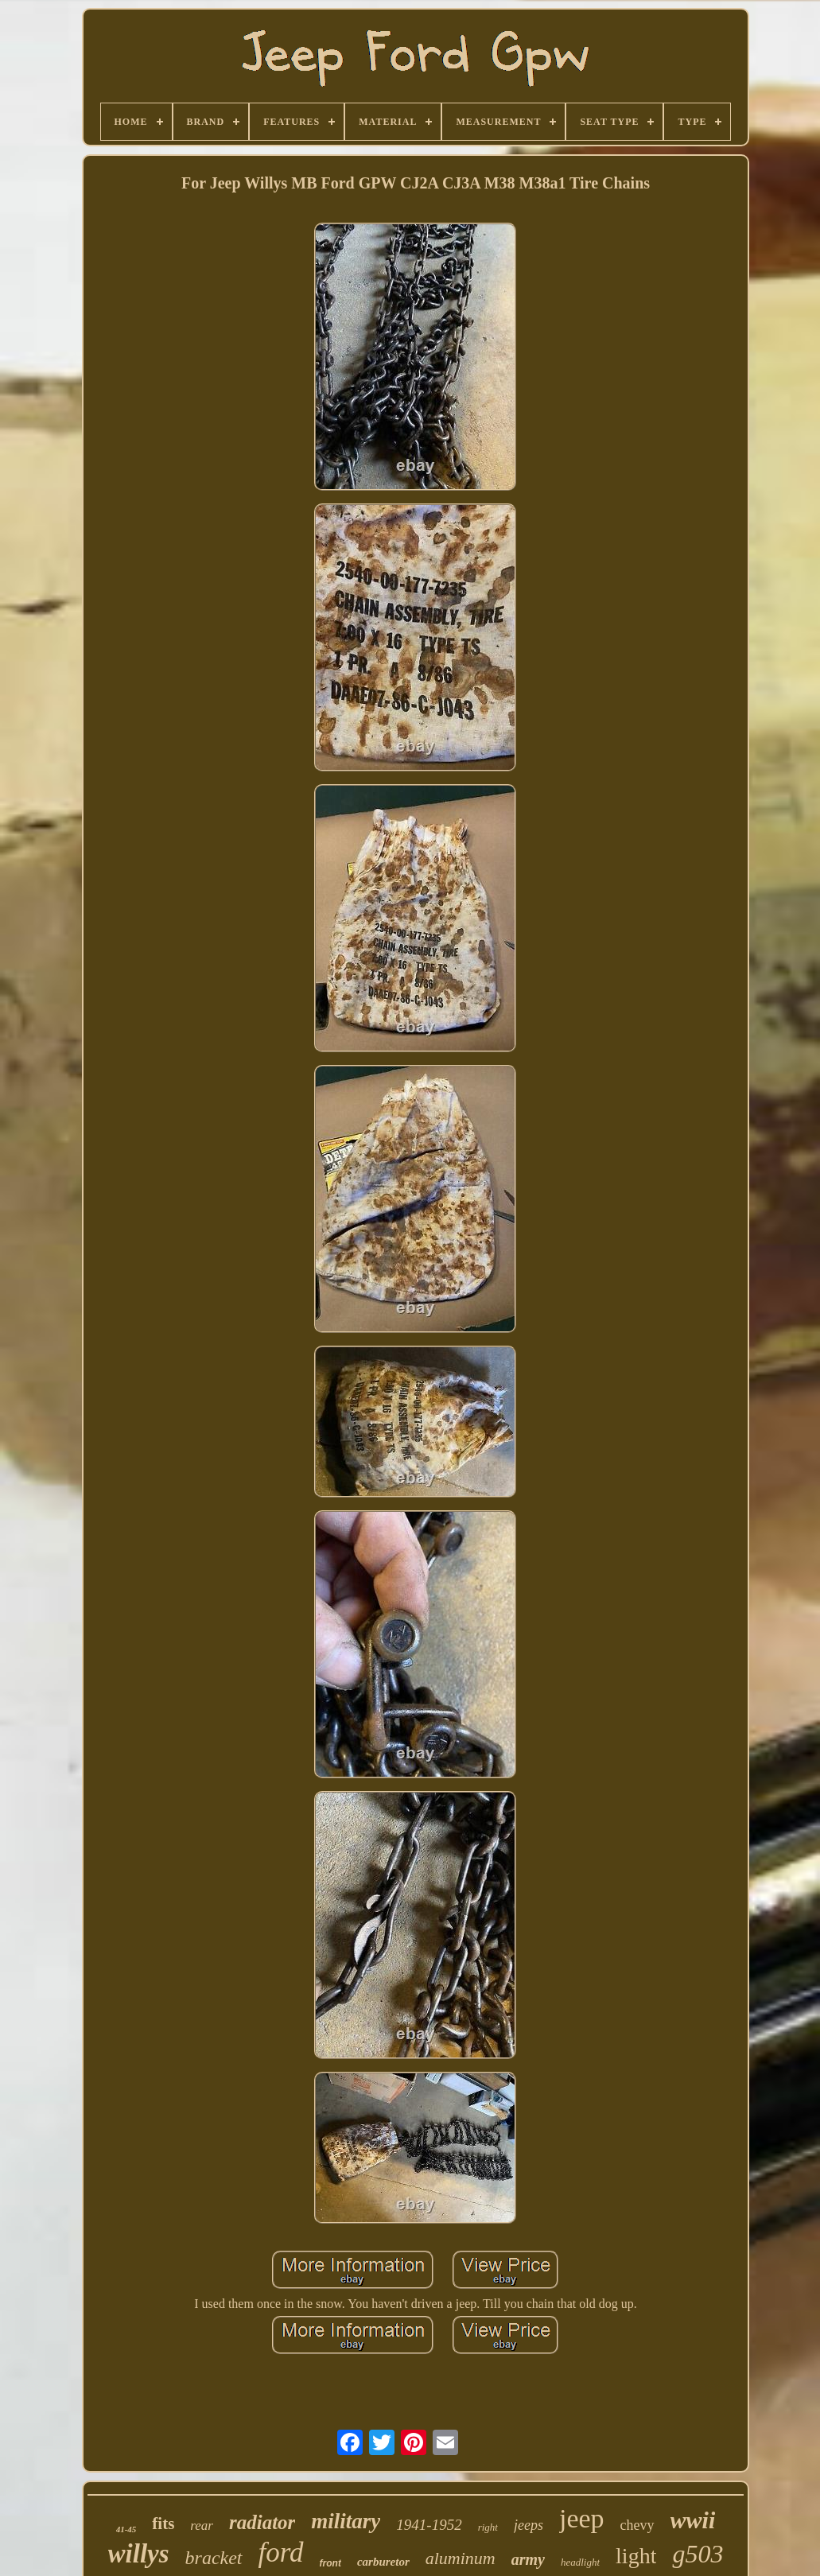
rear (201, 2525)
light (636, 2555)
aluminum (460, 2558)
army (528, 2559)
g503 (697, 2553)
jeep (581, 2518)
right (488, 2527)
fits (163, 2523)
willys (138, 2553)
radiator (262, 2522)
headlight (580, 2562)
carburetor (383, 2561)
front (330, 2563)
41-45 (126, 2529)
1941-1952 (428, 2524)
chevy (637, 2525)
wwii (693, 2520)
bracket (214, 2557)
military (345, 2521)
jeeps (528, 2525)
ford (281, 2552)
